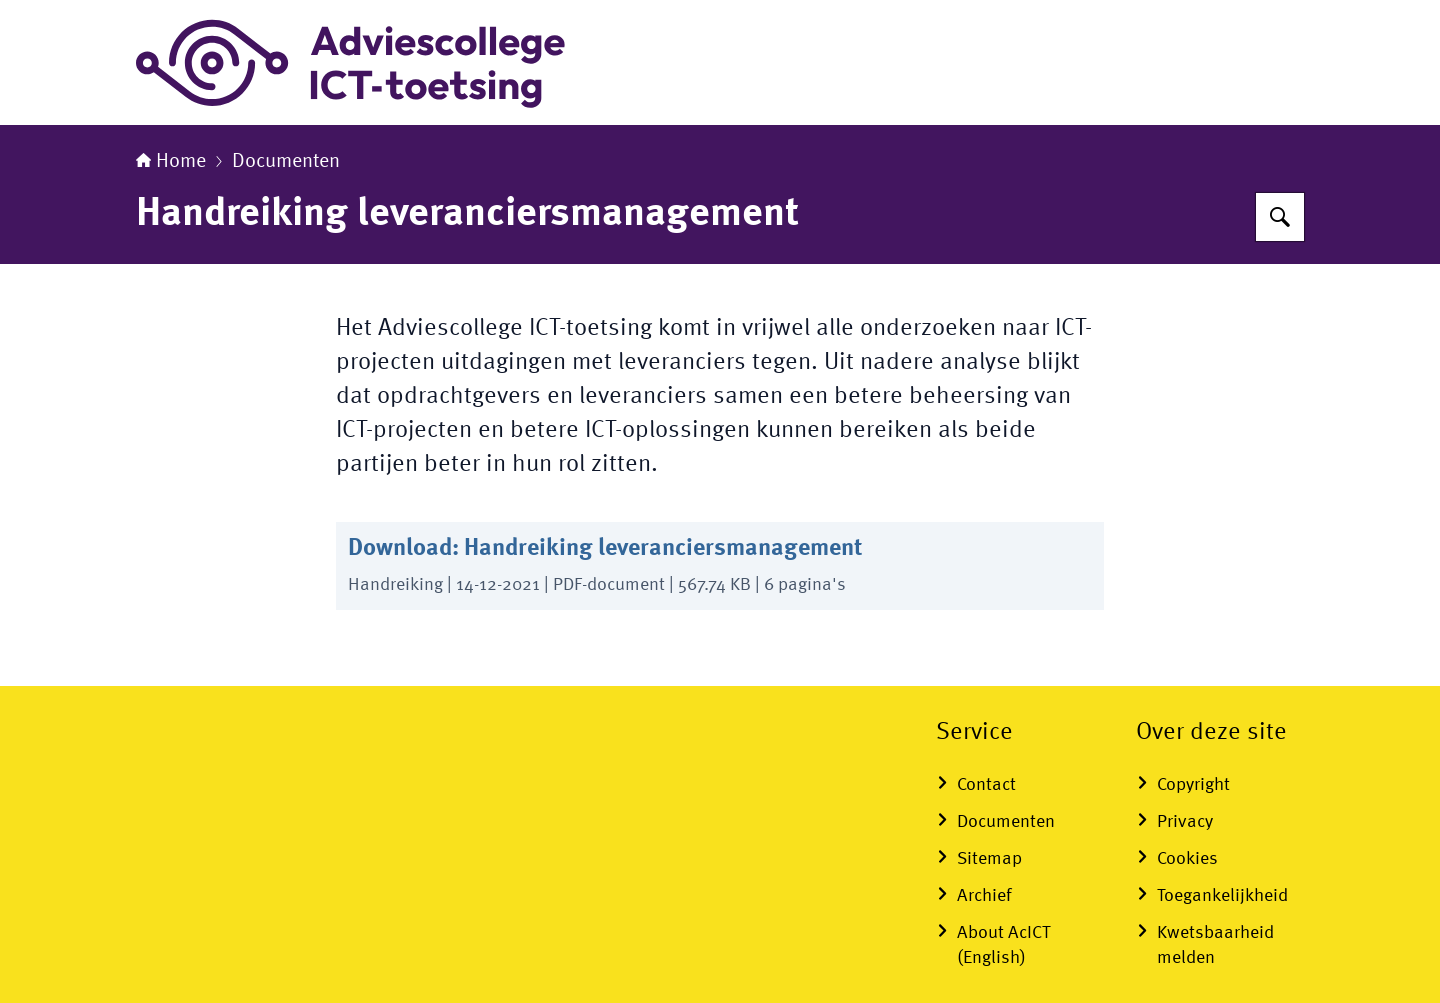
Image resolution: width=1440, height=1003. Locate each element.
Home (171, 162)
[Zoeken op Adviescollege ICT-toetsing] (1280, 217)
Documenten (286, 162)
